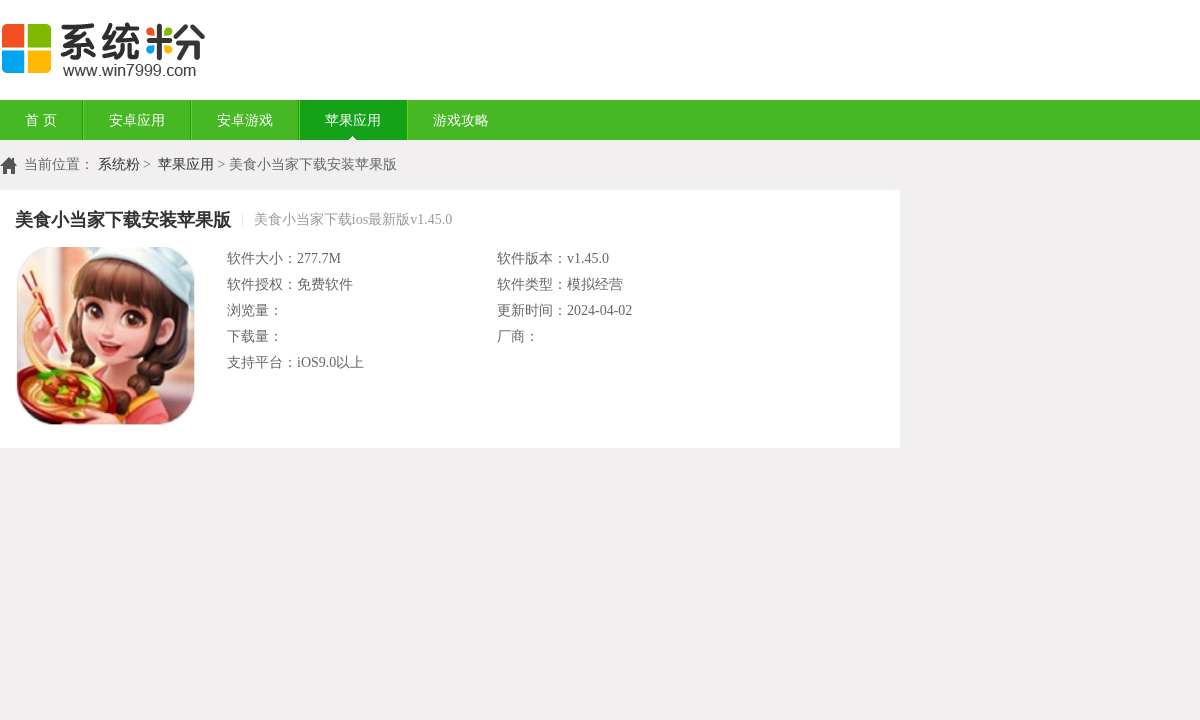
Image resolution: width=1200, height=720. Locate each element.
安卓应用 (137, 120)
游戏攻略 (461, 120)
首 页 (41, 120)
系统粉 (119, 164)
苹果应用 (353, 120)
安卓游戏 (245, 120)
